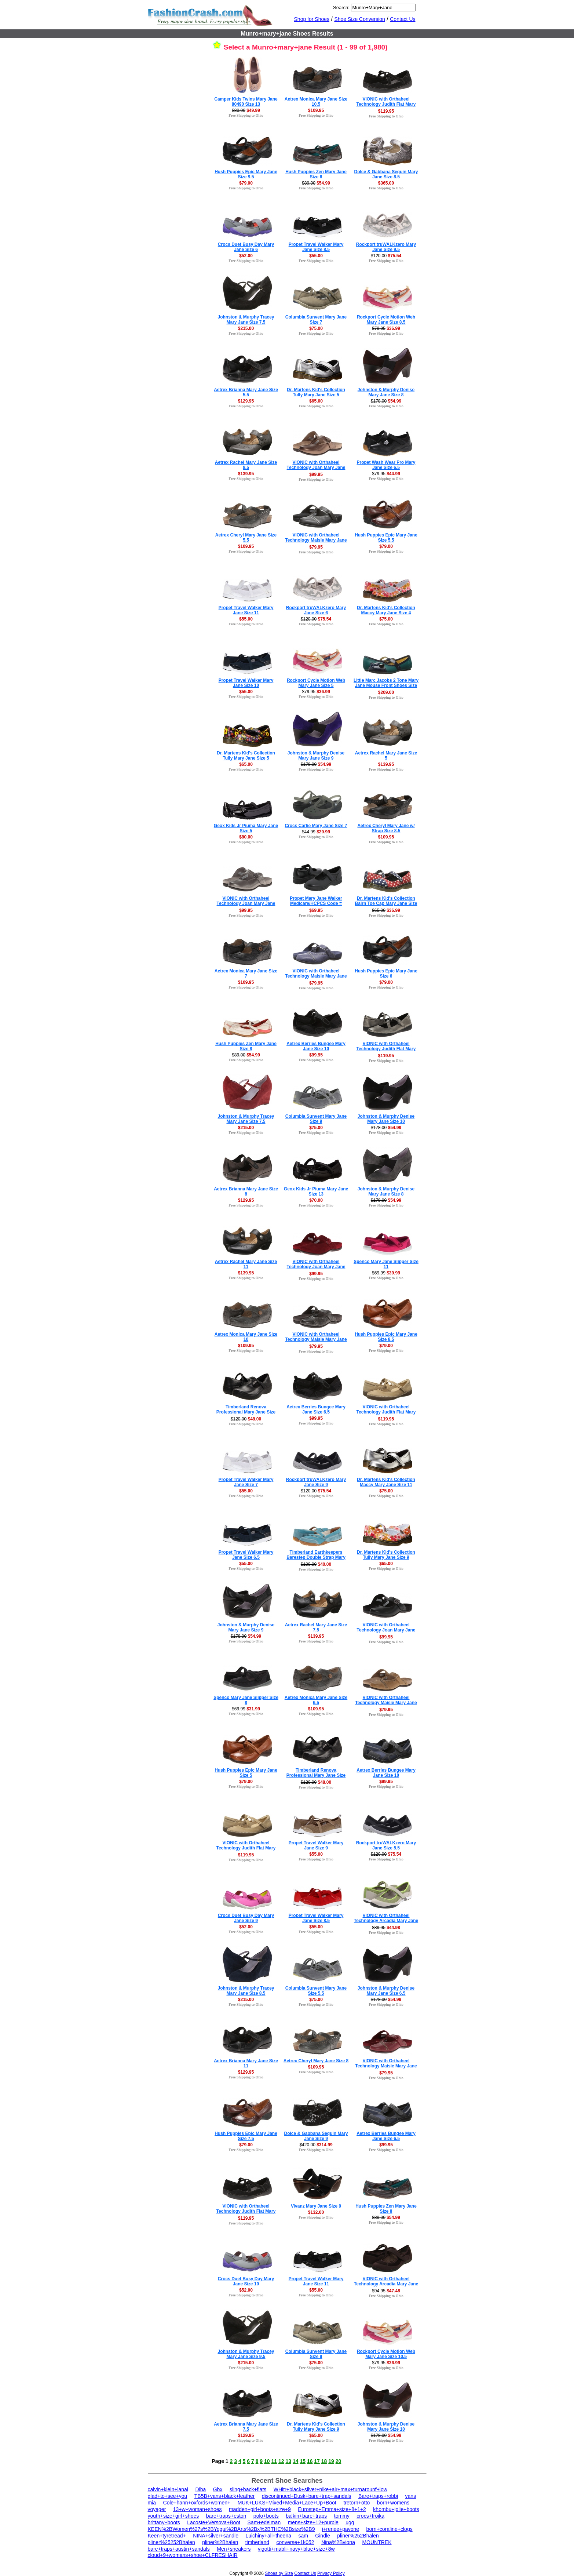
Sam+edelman (264, 2522)
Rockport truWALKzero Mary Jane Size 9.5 (386, 247)
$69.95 (316, 910)
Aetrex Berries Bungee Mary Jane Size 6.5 (316, 1409)
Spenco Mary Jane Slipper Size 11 (386, 1264)
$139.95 (246, 473)
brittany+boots (164, 2522)
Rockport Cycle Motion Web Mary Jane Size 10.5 (386, 2354)
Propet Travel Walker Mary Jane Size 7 (246, 1482)
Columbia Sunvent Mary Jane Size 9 (316, 1119)
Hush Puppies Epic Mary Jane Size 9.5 (246, 174)
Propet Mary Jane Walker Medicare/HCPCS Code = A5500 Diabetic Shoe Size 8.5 (316, 903)
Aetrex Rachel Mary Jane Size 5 (386, 755)
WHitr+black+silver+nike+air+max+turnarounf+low (330, 2489)
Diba (200, 2489)
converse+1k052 (295, 2542)
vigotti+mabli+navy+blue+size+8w (296, 2549)
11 (274, 2461)
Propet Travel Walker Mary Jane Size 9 (316, 1845)
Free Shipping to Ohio (245, 115)
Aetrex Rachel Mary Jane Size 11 (246, 1264)
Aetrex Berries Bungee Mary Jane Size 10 (316, 1046)
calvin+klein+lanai (168, 2489)
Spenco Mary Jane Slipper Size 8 (245, 1700)
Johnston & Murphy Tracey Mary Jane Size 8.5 (245, 1991)
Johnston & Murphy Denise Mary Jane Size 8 (386, 392)
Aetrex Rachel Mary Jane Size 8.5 (246, 465)
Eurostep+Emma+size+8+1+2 (332, 2509)
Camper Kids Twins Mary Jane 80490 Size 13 (246, 102)
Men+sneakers (234, 2549)
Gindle (322, 2536)
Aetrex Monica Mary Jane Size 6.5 (316, 1700)
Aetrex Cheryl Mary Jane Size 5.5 (246, 537)
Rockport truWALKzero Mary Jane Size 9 (316, 1482)
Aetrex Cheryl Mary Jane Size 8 (316, 2060)
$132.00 (316, 2212)
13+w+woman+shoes (197, 2509)
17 (317, 2461)
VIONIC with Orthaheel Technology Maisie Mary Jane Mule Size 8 (316, 976)
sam (303, 2536)
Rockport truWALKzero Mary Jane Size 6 (316, 610)
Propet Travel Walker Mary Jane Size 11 (246, 610)
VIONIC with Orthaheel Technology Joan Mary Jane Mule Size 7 (316, 467)
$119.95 (386, 111)
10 (267, 2461)
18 (324, 2461)
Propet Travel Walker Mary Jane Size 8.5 (316, 247)
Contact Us (402, 19)
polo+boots (266, 2516)
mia (152, 2503)
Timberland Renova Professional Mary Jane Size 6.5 (316, 1775)
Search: (341, 7)
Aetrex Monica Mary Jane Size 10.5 (316, 102)
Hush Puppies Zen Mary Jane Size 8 (246, 1046)
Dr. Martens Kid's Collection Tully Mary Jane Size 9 (386, 1555)
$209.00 (386, 692)
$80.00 (246, 837)
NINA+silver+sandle (215, 2536)
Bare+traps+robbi (378, 2496)
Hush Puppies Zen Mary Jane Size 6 (316, 174)
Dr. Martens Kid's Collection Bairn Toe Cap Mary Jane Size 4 (386, 903)
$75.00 (316, 328)
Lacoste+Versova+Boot (213, 2522)
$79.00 (246, 183)
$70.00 (316, 1200)
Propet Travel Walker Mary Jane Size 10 (246, 683)
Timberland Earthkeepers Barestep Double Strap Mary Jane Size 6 (316, 1557)
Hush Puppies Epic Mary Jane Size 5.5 (386, 537)
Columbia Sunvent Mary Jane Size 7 (316, 319)
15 (303, 2461)
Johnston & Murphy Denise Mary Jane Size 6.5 (386, 1991)
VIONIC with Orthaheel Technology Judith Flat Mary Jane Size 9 (246, 2211)
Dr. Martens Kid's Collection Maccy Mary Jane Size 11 (386, 1482)
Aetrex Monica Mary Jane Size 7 (246, 973)
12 (281, 2461)
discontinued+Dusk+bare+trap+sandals (306, 2496)
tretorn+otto (356, 2503)
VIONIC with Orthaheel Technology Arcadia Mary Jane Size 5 (386, 2284)
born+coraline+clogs (389, 2529)
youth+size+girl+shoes (173, 2516)
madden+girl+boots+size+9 (260, 2509)
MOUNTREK (376, 2542)
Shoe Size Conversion (359, 19)
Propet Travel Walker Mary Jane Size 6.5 (246, 1555)
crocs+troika (370, 2516)
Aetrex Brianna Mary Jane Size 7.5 (246, 2427)
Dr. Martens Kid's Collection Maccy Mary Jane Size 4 (386, 610)
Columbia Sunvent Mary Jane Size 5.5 (316, 1991)
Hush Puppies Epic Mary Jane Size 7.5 (246, 2136)
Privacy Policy (331, 2573)
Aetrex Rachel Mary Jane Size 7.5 (316, 1627)
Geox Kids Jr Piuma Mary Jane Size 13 (316, 1191)
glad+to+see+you (167, 2496)
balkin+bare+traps (306, 2516)
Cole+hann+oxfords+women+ (197, 2503)
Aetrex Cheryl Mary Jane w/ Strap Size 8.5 (385, 828)
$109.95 (316, 110)
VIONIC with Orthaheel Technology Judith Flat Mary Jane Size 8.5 (386, 1048)
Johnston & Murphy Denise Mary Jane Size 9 (316, 755)
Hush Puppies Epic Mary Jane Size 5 (246, 1773)
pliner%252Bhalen (358, 2536)
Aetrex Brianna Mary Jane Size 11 (246, 2063)
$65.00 (316, 401)
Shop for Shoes (312, 19)
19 (331, 2461)
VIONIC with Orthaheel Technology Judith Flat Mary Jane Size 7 (386, 104)
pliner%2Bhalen (220, 2542)
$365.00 (386, 183)
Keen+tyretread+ (167, 2536)
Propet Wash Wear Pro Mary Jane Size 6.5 (386, 465)
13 (288, 2461)
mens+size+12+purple (313, 2522)
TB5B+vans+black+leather (224, 2496)
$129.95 (246, 401)
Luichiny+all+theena (268, 2536)
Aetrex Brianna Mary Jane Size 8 (246, 1191)
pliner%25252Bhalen (171, 2542)
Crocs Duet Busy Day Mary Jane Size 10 (246, 2281)
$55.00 (316, 255)
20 (338, 2461)
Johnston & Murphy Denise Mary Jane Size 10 (386, 1119)
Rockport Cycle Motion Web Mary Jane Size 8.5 (386, 319)
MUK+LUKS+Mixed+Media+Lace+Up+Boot (287, 2503)
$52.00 (246, 255)
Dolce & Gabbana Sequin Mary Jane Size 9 (316, 2136)
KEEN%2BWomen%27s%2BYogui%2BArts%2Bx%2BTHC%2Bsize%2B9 (231, 2529)
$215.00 (246, 328)
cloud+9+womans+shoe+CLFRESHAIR (193, 2555)
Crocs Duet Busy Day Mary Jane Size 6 (246, 247)
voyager (157, 2509)
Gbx (218, 2489)
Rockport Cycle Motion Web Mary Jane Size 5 (316, 683)
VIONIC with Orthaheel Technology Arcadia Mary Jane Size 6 (386, 1920)
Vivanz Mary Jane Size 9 (316, 2206)
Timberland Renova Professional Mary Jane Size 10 (245, 1412)
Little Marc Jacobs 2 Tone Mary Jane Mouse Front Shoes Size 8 (386, 685)
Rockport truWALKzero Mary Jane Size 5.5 (386, 1845)
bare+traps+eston (226, 2516)
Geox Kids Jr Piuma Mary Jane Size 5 (246, 828)
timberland (257, 2542)
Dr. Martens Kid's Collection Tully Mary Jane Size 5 (316, 392)
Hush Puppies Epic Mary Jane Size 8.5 (386, 1337)
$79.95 (316, 547)
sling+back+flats (248, 2489)
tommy (342, 2516)
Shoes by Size (279, 2573)
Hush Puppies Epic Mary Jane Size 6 (386, 973)
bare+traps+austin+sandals (179, 2549)
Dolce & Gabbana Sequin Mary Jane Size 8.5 (386, 174)
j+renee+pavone (340, 2529)
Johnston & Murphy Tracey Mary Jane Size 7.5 (245, 319)
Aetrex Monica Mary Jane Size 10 (246, 1337)
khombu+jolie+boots (396, 2509)
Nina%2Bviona (338, 2542)
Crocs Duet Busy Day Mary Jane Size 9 (246, 1918)
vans (410, 2496)
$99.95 (316, 474)
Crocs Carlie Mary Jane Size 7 (316, 825)
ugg (350, 2522)
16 (310, 2461)
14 (296, 2461)
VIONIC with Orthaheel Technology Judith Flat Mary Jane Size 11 (386, 1412)
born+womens (393, 2503)
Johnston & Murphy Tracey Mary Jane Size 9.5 (245, 2354)
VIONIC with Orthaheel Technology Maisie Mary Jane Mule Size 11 (316, 540)
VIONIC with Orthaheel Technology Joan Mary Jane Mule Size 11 (246, 903)
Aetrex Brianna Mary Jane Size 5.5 (246, 392)
